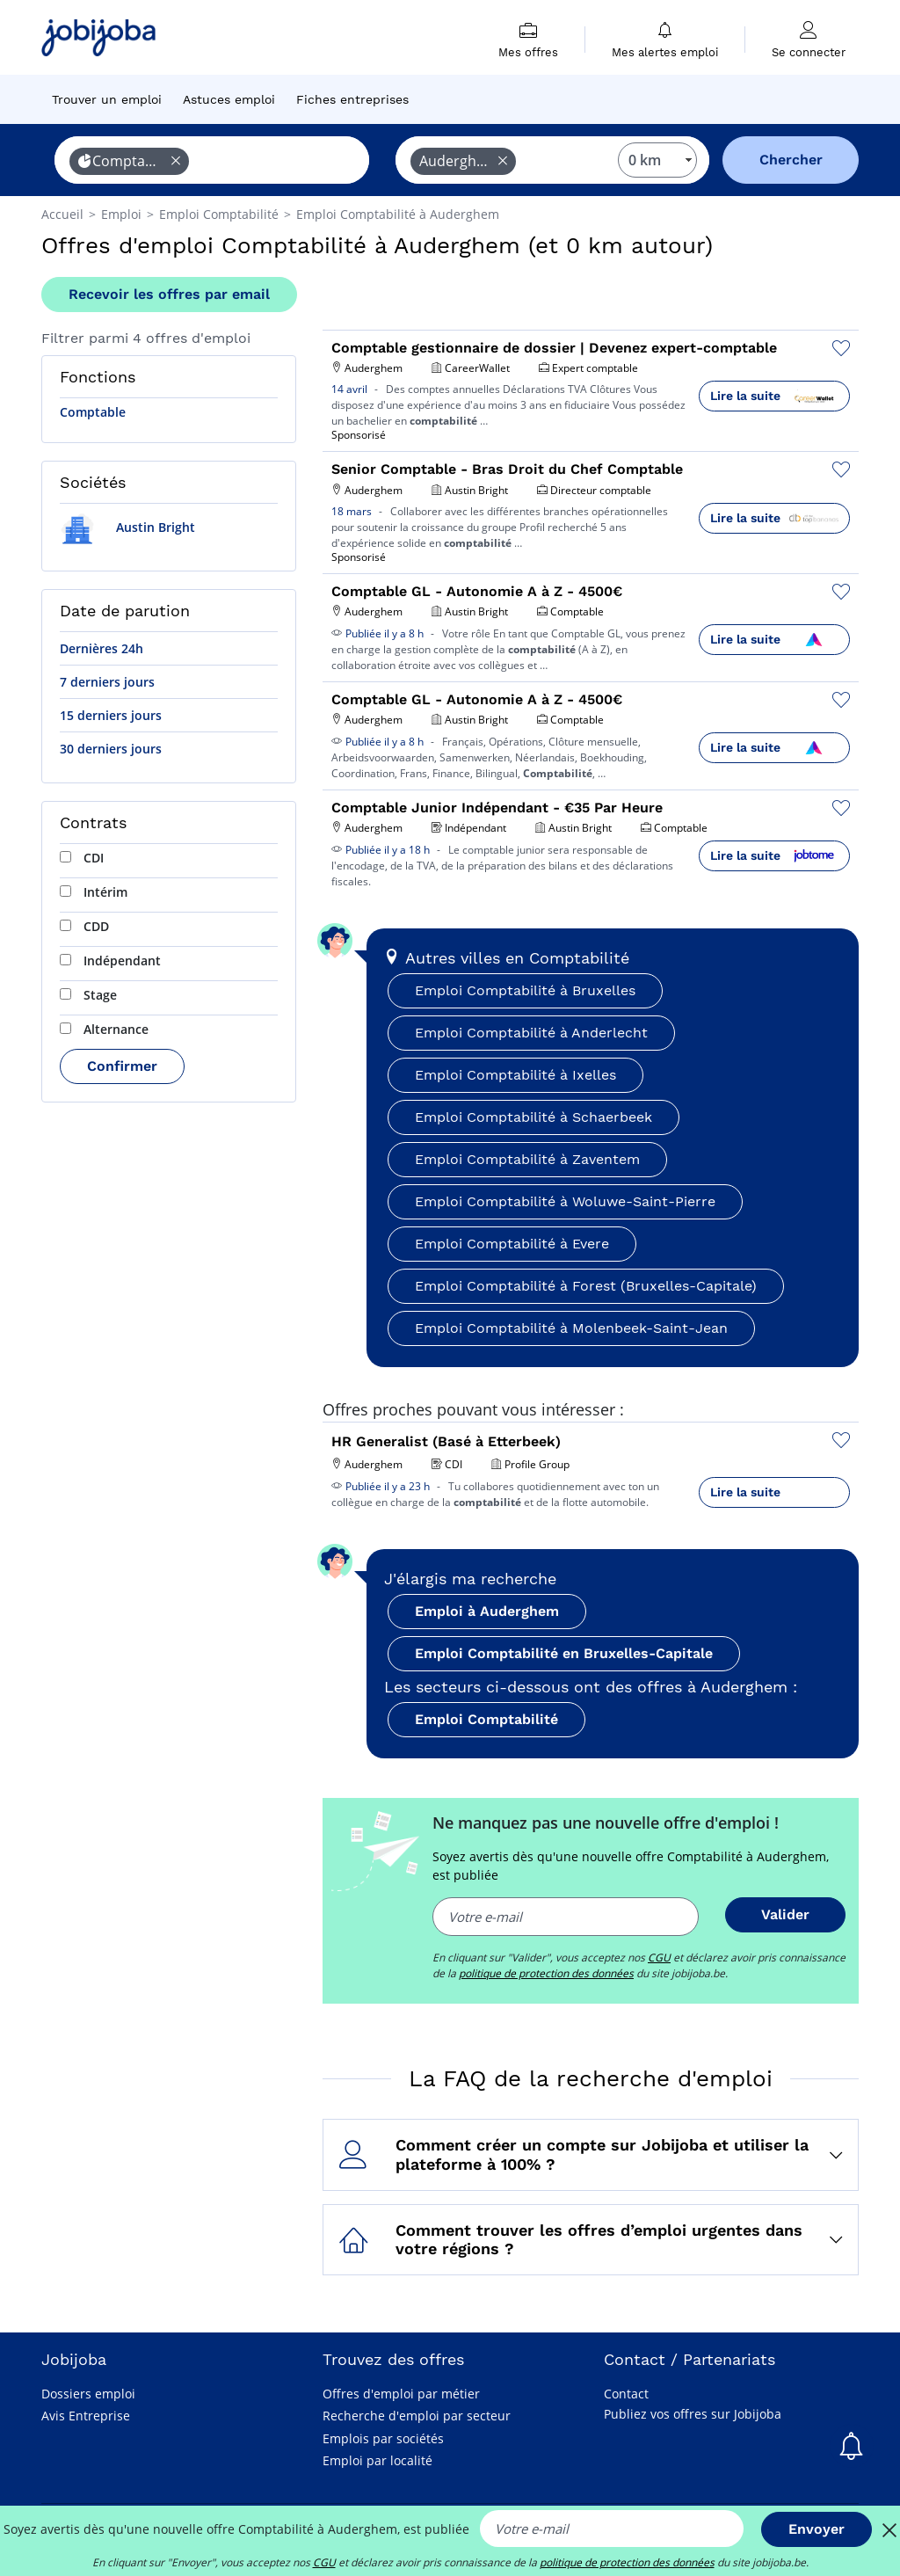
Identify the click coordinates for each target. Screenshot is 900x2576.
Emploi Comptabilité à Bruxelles (525, 990)
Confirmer (122, 1066)
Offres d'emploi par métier (401, 2393)
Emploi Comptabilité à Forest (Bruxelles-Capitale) (586, 1285)
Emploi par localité (377, 2460)
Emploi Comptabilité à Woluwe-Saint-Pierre (565, 1201)
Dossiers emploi (88, 2393)
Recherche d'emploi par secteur (417, 2415)
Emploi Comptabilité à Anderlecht (531, 1032)
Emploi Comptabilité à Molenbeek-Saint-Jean (571, 1328)
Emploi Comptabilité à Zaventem (527, 1159)
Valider (785, 1914)
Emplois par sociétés (383, 2438)
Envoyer (816, 2529)
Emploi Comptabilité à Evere (512, 1243)
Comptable (93, 412)
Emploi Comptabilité (486, 1719)
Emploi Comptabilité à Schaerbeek (533, 1117)
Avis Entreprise (85, 2415)
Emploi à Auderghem (487, 1611)
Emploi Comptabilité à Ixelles (515, 1074)
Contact (626, 2393)
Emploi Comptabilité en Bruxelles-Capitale (564, 1653)
